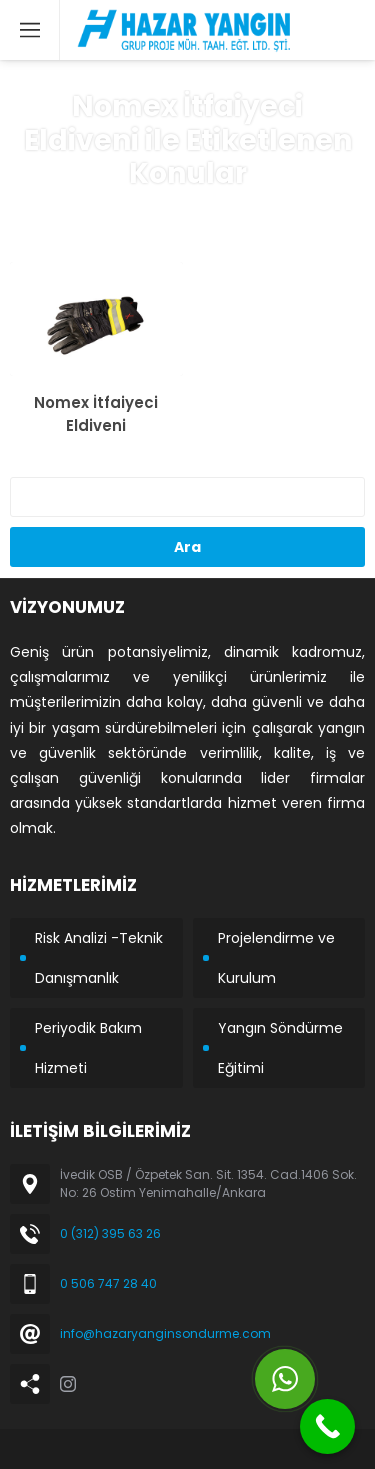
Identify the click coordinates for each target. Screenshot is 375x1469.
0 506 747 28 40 (108, 1283)
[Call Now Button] (327, 1426)
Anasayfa (78, 211)
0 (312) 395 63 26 (110, 1233)
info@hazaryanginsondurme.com (165, 1333)
